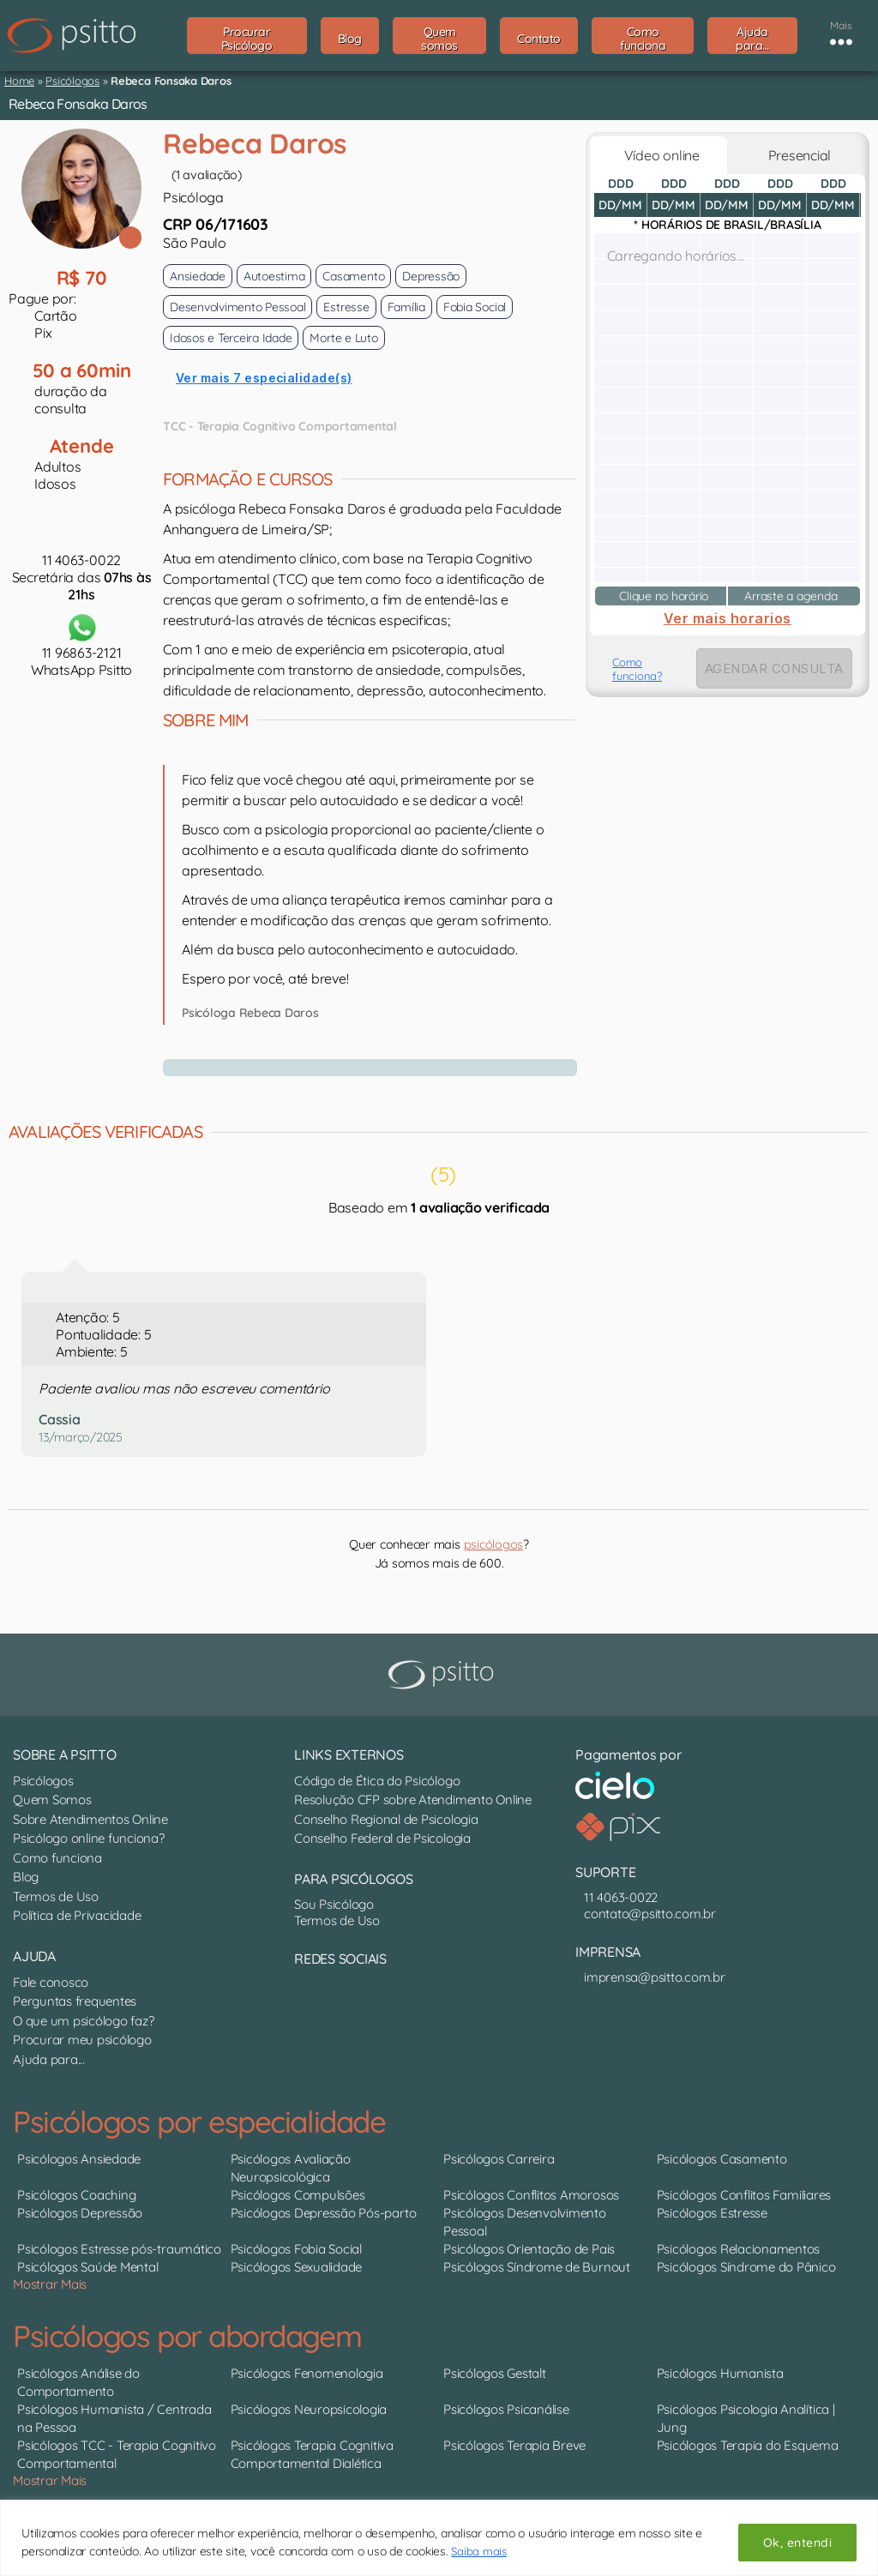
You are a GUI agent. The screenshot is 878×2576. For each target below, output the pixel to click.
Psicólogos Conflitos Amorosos (531, 2195)
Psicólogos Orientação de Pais (529, 2249)
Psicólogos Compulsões (298, 2195)
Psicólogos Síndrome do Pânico (746, 2267)
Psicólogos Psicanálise (506, 2409)
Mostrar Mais (50, 2284)
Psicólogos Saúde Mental (87, 2267)
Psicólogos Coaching (76, 2195)
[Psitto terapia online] (443, 1674)
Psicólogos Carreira (498, 2159)
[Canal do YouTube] (307, 1995)
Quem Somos (52, 1799)
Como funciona (57, 1858)
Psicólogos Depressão (79, 2213)
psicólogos (494, 1544)
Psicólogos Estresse (712, 2213)
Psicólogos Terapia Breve (514, 2445)
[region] (439, 2538)
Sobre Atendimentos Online (90, 1819)
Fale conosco (50, 1982)
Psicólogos (72, 80)
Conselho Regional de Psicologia (386, 1819)
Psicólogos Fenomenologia (307, 2373)
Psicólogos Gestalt (494, 2373)
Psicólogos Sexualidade (297, 2267)
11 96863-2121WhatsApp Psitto (81, 644)
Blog (26, 1877)
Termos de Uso (56, 1896)
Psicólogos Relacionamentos (739, 2249)
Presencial (796, 155)
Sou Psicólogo (334, 1904)
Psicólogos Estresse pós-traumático (119, 2249)
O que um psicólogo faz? (83, 2021)
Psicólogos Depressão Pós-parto (324, 2213)
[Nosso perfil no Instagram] (315, 1995)
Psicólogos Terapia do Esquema (748, 2445)
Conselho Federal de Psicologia (382, 1838)
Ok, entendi (797, 2542)
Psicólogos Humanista (720, 2373)
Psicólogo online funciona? (89, 1838)
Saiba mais (480, 2551)
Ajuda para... (49, 2059)
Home (19, 80)
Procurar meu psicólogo (82, 2039)
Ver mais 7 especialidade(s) (264, 377)
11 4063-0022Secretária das (82, 577)
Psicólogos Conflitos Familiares (744, 2195)
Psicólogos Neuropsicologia (309, 2409)
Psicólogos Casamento (722, 2159)
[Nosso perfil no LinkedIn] (298, 1995)
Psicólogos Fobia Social (296, 2249)
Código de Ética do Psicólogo (377, 1781)
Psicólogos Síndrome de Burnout (536, 2267)
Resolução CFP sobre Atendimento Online (413, 1799)
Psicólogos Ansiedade (79, 2159)
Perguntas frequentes (74, 2001)
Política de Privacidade (77, 1915)
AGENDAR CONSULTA (774, 668)
